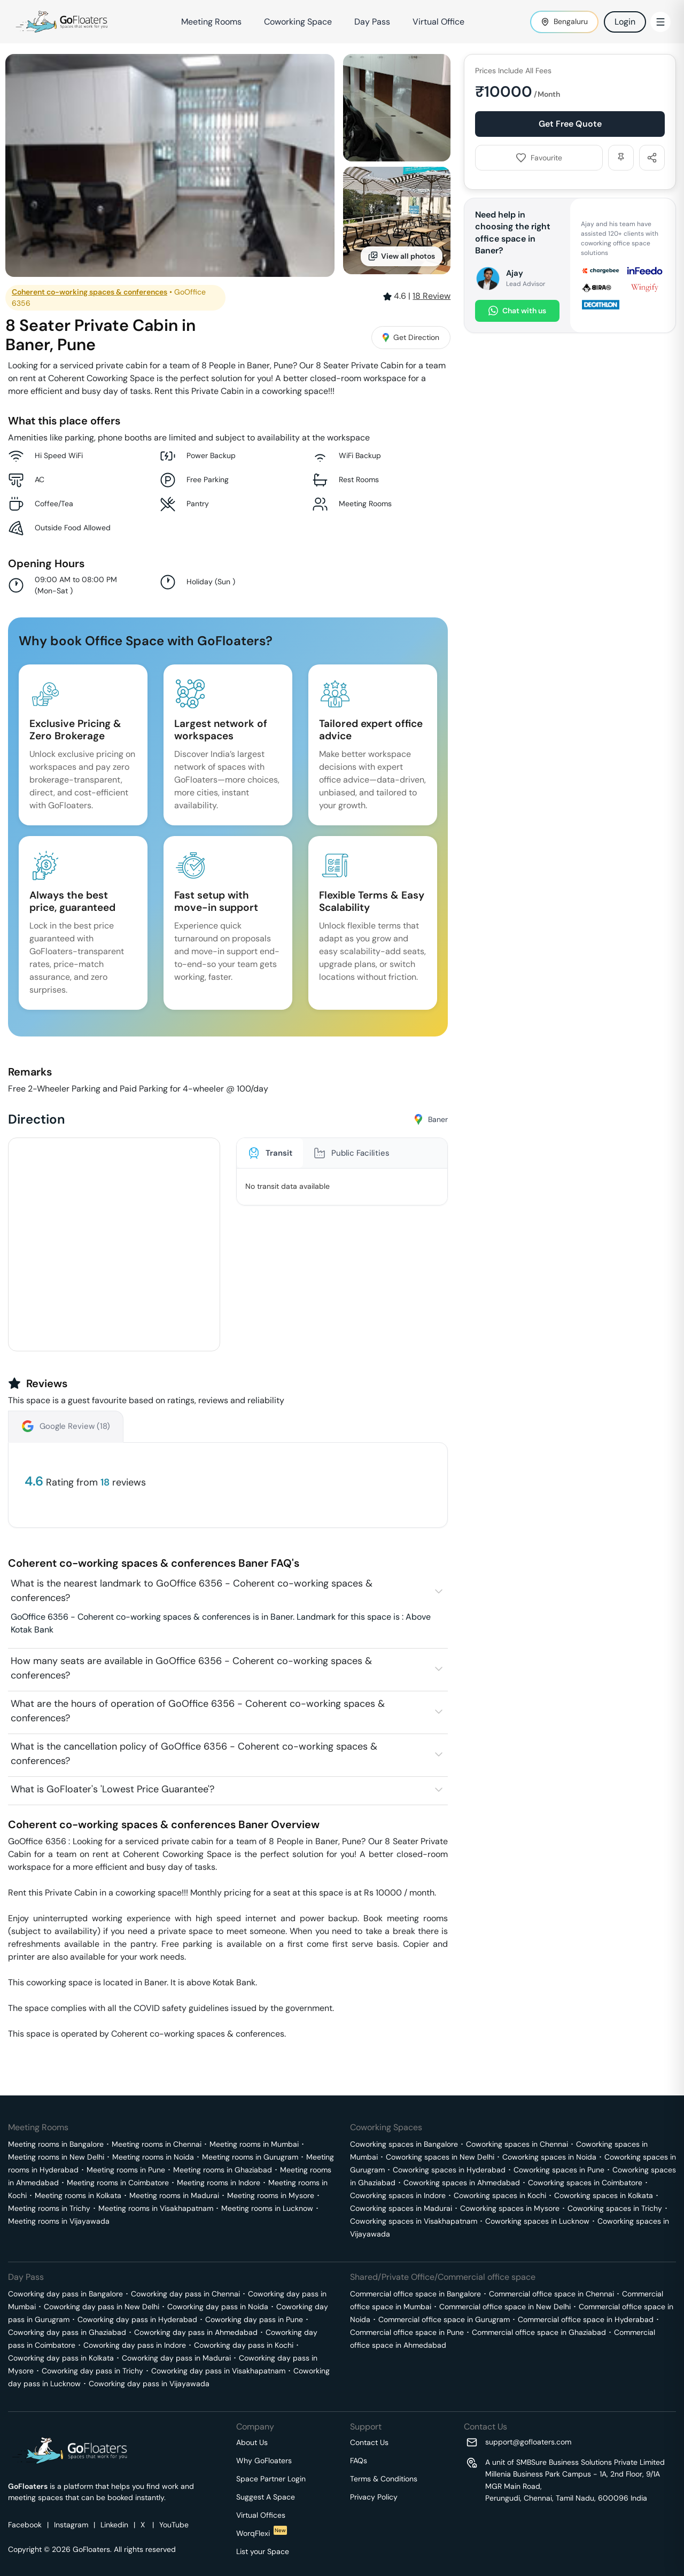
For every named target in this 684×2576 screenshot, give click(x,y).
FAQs (358, 2460)
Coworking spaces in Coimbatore (585, 2182)
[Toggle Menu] (660, 22)
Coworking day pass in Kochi (243, 2345)
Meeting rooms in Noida (153, 2157)
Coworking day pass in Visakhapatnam (218, 2371)
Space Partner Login (271, 2479)
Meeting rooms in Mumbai (254, 2144)
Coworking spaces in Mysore (509, 2208)
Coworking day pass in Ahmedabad (196, 2332)
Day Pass (372, 21)
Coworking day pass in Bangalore (65, 2294)
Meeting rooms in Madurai (174, 2195)
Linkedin (114, 2524)
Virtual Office (438, 21)
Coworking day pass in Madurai (176, 2358)
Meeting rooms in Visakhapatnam (155, 2208)
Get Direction (411, 337)
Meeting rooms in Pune (126, 2170)
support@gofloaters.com (528, 2442)
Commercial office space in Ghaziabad (539, 2332)
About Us (252, 2442)
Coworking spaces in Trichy (615, 2208)
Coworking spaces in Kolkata (603, 2195)
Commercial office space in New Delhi (505, 2306)
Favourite (539, 157)
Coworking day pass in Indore (134, 2345)
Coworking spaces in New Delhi (440, 2157)
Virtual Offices (260, 2515)
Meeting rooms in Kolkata (78, 2195)
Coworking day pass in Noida (217, 2306)
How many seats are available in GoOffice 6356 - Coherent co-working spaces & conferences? (191, 1668)
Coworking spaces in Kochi (500, 2195)
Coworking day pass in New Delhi (101, 2306)
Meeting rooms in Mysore (270, 2195)
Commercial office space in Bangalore (415, 2294)
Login (625, 21)
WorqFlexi (261, 2533)
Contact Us (369, 2442)
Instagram (71, 2524)
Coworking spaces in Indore (398, 2195)
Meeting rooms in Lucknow (267, 2208)
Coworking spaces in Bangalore (404, 2144)
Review (431, 295)
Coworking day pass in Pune (254, 2319)
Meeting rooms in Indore (218, 2182)
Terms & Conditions (383, 2479)
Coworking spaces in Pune (559, 2170)
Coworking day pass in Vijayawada (149, 2383)
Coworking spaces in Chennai (517, 2144)
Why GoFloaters (264, 2460)
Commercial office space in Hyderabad (586, 2319)
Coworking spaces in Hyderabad (449, 2170)
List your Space (262, 2551)
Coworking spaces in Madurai (401, 2208)
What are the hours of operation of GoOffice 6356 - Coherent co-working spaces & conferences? (198, 1710)
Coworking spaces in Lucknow (537, 2221)
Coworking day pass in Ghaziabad (67, 2332)
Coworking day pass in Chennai (185, 2294)
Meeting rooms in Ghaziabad (222, 2170)
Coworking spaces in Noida (549, 2157)
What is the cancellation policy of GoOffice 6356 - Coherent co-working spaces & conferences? (194, 1753)
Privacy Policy (374, 2497)
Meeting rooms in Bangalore (56, 2144)
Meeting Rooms (211, 21)
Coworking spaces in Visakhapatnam (413, 2221)
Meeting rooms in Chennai (156, 2144)
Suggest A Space (265, 2497)
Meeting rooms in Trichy (49, 2208)
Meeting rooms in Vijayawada (59, 2221)
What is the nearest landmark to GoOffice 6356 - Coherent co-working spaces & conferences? (191, 1590)
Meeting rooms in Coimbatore (118, 2182)
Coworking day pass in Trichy (92, 2371)
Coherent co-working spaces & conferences (89, 292)
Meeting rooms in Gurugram (250, 2157)
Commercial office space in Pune (407, 2332)
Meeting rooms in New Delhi (56, 2157)
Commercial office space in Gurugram (444, 2319)
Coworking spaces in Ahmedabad (461, 2182)
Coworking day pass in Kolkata (61, 2358)
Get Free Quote (570, 123)
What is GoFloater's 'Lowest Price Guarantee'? (112, 1789)
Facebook (25, 2524)
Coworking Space (298, 21)
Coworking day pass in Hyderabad (137, 2319)
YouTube (174, 2524)
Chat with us (517, 311)
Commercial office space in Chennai (551, 2294)
